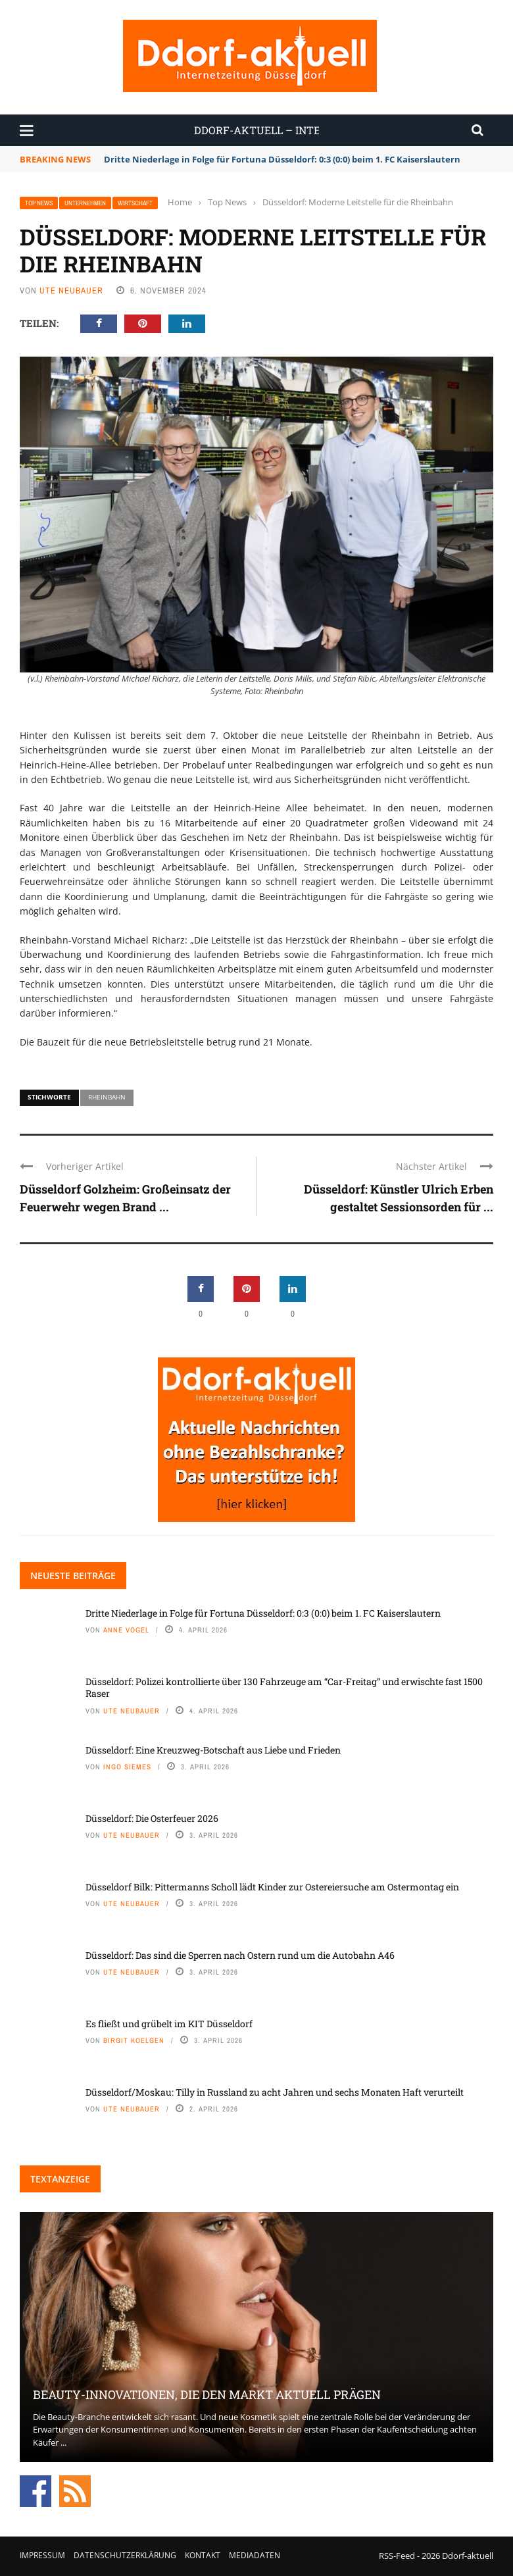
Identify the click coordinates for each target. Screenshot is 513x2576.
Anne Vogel (126, 1629)
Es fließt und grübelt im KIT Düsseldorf (169, 2023)
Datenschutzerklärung (125, 2555)
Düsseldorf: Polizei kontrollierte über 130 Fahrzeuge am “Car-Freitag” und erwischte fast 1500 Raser (284, 1687)
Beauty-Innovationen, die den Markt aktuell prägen (207, 2394)
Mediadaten (254, 2555)
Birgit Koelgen (133, 2040)
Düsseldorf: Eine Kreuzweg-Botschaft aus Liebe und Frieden (213, 1750)
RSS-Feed (397, 2556)
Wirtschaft (135, 203)
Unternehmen (85, 203)
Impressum (42, 2555)
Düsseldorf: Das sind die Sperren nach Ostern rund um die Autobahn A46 (240, 1955)
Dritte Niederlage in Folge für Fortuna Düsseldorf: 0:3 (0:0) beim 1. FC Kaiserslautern (282, 159)
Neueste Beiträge (73, 1575)
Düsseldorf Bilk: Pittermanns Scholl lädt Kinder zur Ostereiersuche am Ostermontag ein (272, 1887)
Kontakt (202, 2555)
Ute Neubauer (71, 290)
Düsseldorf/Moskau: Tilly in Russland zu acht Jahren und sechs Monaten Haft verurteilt (275, 2092)
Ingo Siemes (127, 1766)
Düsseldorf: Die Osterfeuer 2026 (152, 1818)
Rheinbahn (107, 1096)
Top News (39, 203)
